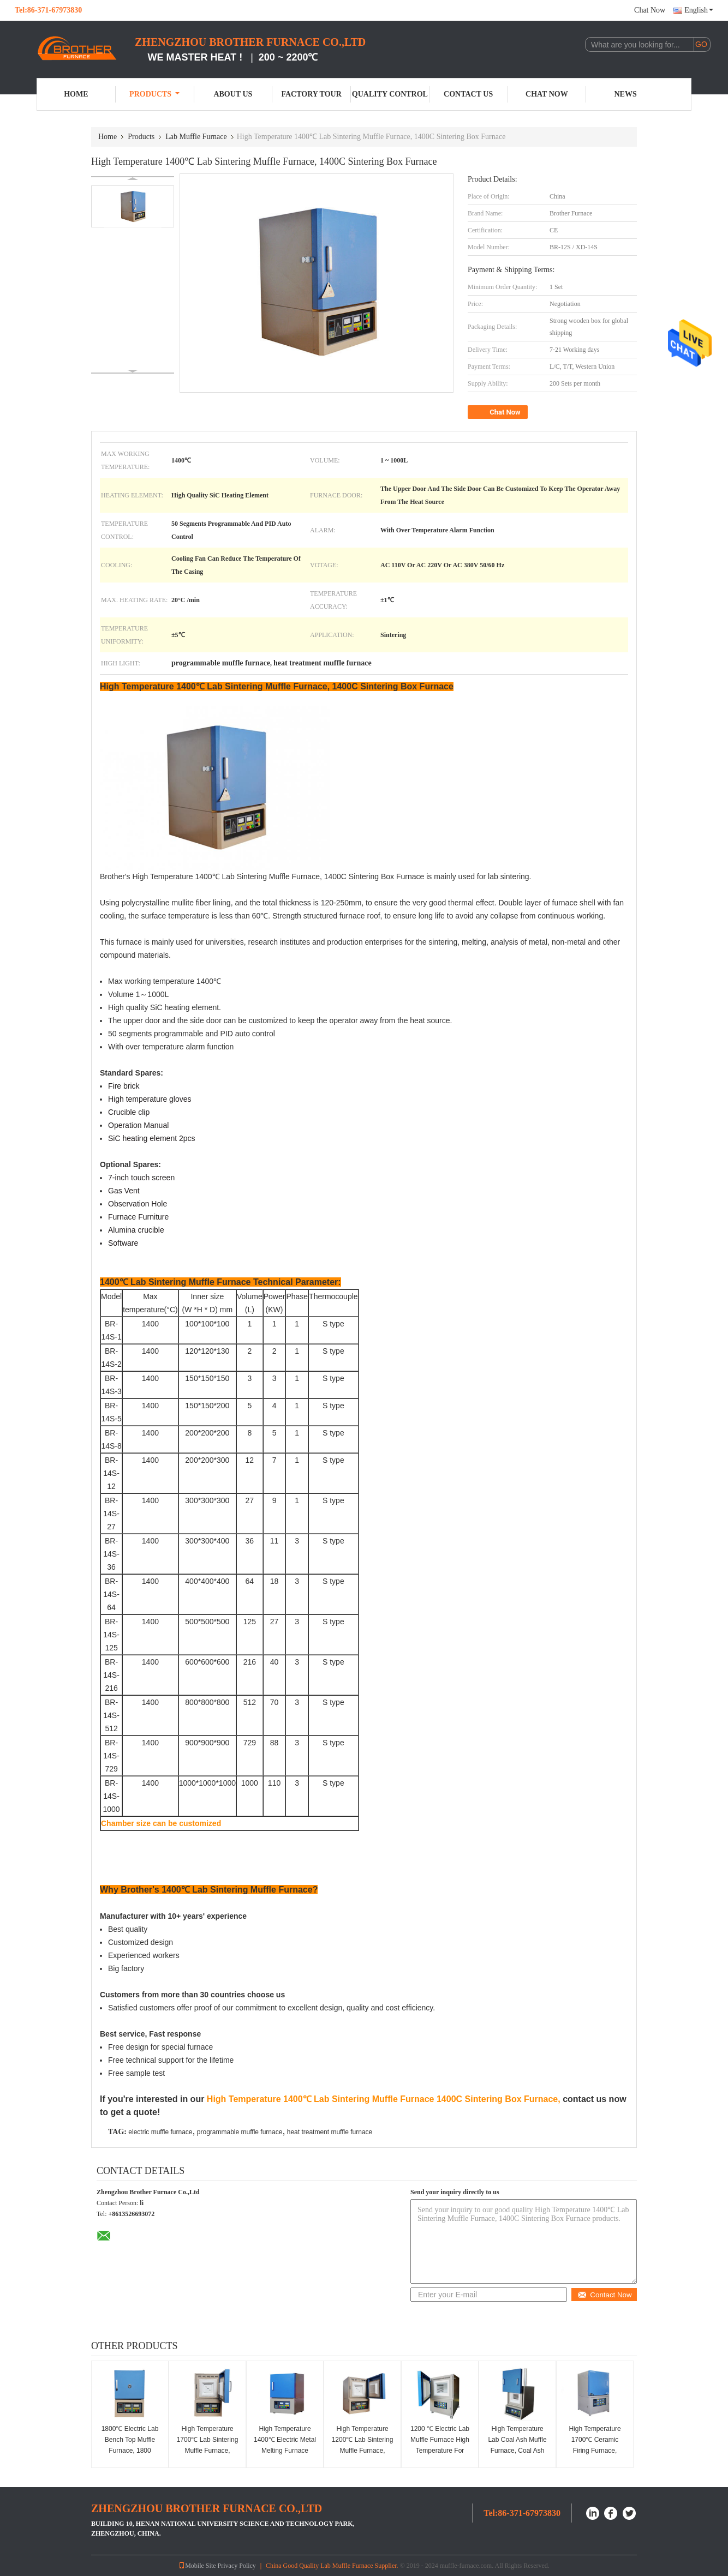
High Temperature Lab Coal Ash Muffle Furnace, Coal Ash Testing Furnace (517, 2445)
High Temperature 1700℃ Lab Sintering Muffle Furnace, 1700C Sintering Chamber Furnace (207, 2450)
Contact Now (604, 2295)
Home (76, 94)
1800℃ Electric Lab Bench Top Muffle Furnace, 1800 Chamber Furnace (130, 2445)
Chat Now (649, 10)
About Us (232, 94)
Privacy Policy (237, 2565)
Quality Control (390, 94)
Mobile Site (197, 2565)
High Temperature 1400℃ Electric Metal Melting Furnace (285, 2439)
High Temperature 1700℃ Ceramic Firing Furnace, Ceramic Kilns (594, 2445)
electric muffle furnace (160, 2132)
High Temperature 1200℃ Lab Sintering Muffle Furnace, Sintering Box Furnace (362, 2450)
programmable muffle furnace (240, 2132)
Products (154, 94)
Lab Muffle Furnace (195, 137)
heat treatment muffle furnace (330, 2132)
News (625, 94)
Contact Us (468, 94)
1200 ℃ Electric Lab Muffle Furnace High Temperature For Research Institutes (439, 2445)
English (698, 10)
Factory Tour (311, 94)
